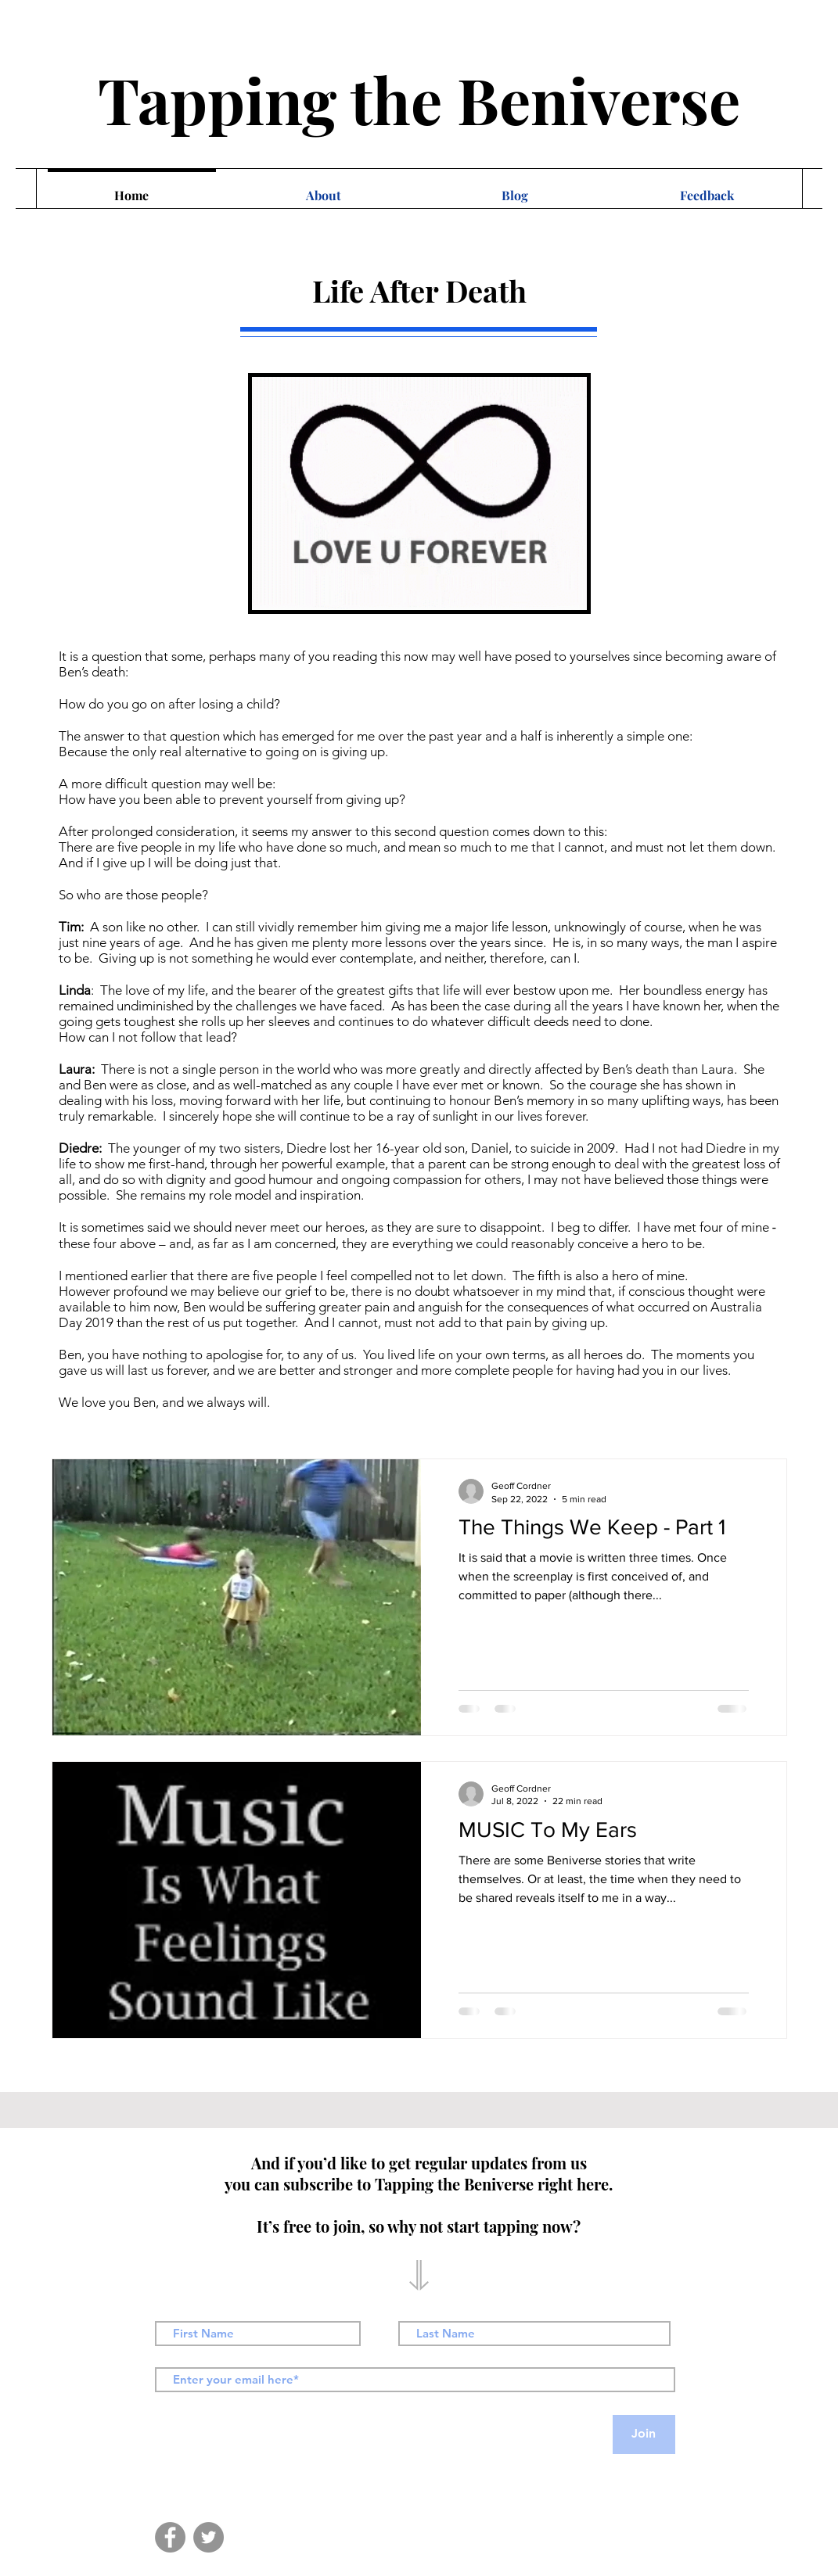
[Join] (644, 2434)
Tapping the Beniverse (419, 99)
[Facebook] (170, 2537)
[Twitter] (208, 2537)
